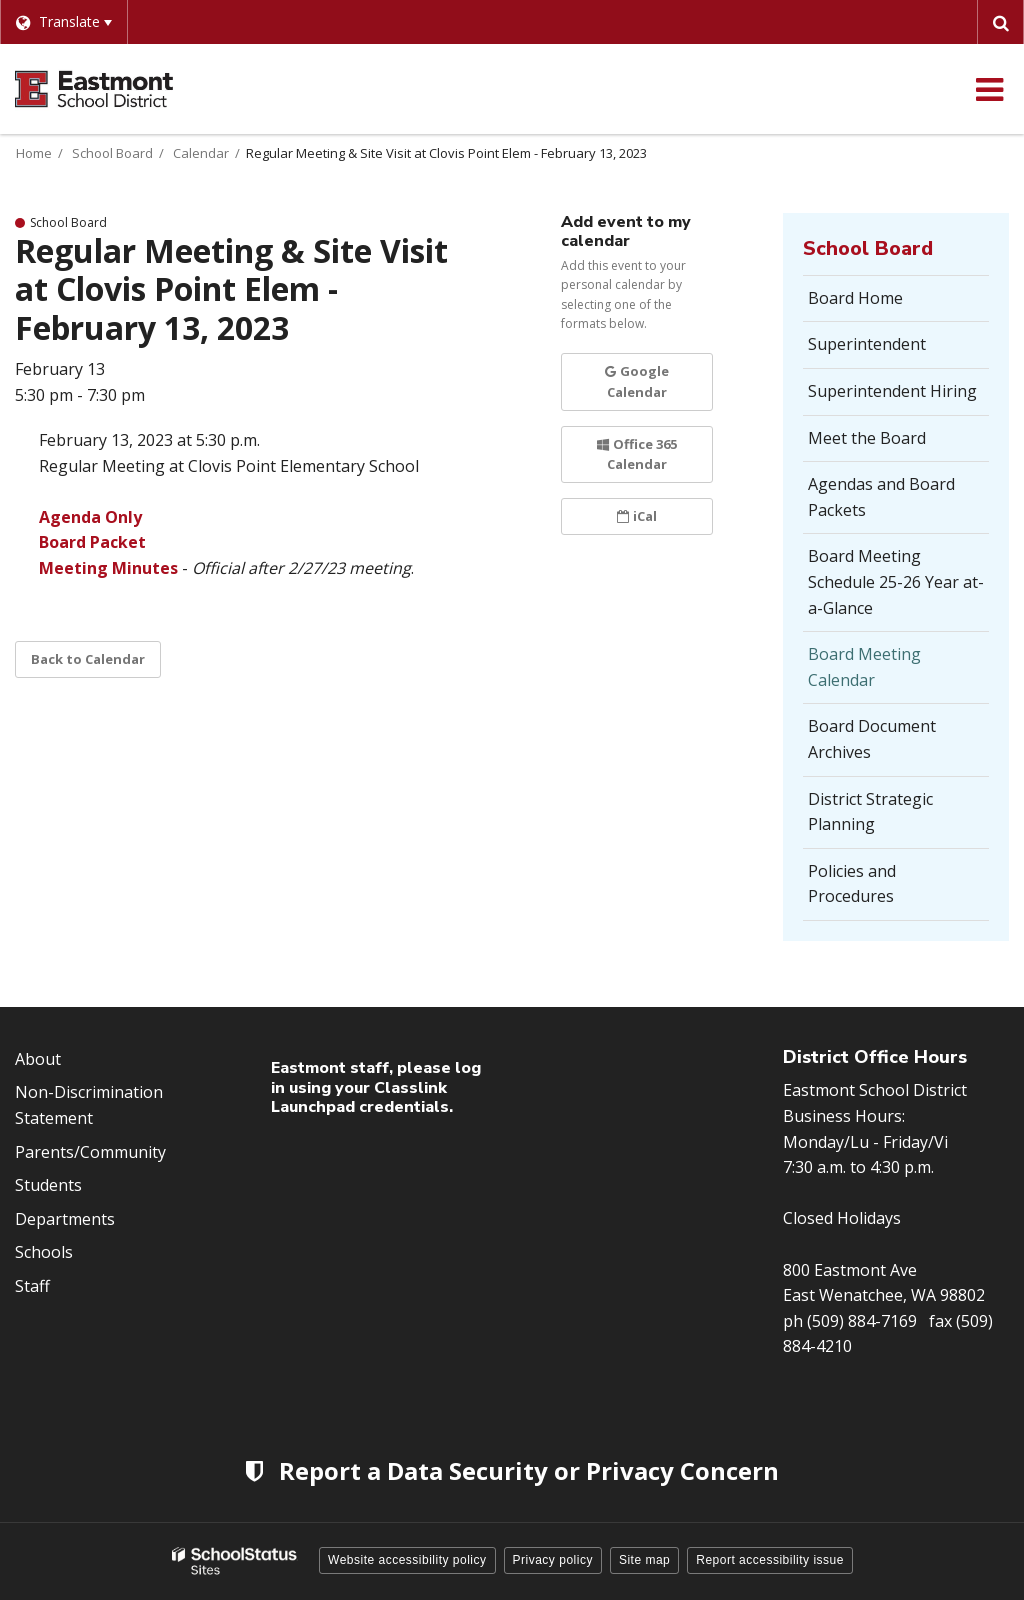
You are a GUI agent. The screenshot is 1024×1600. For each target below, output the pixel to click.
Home (34, 153)
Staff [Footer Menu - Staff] (32, 1286)
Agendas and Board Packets (881, 497)
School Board (112, 153)
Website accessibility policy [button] (407, 1560)
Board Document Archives (872, 739)
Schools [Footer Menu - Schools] (44, 1252)
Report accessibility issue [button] (770, 1560)
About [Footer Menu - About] (38, 1059)
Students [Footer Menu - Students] (48, 1185)
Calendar (201, 153)
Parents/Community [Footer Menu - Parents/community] (90, 1152)
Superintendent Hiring (892, 391)
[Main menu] (989, 89)
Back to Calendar (88, 659)
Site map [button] (644, 1560)
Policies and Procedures (852, 884)
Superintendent (867, 344)
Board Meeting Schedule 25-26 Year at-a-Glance (896, 581)
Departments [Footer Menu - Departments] (65, 1219)
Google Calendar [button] (637, 381)
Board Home (855, 298)
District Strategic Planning (872, 818)
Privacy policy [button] (553, 1560)
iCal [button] (637, 516)
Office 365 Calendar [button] (637, 454)
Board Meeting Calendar (864, 667)
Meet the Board (867, 438)
